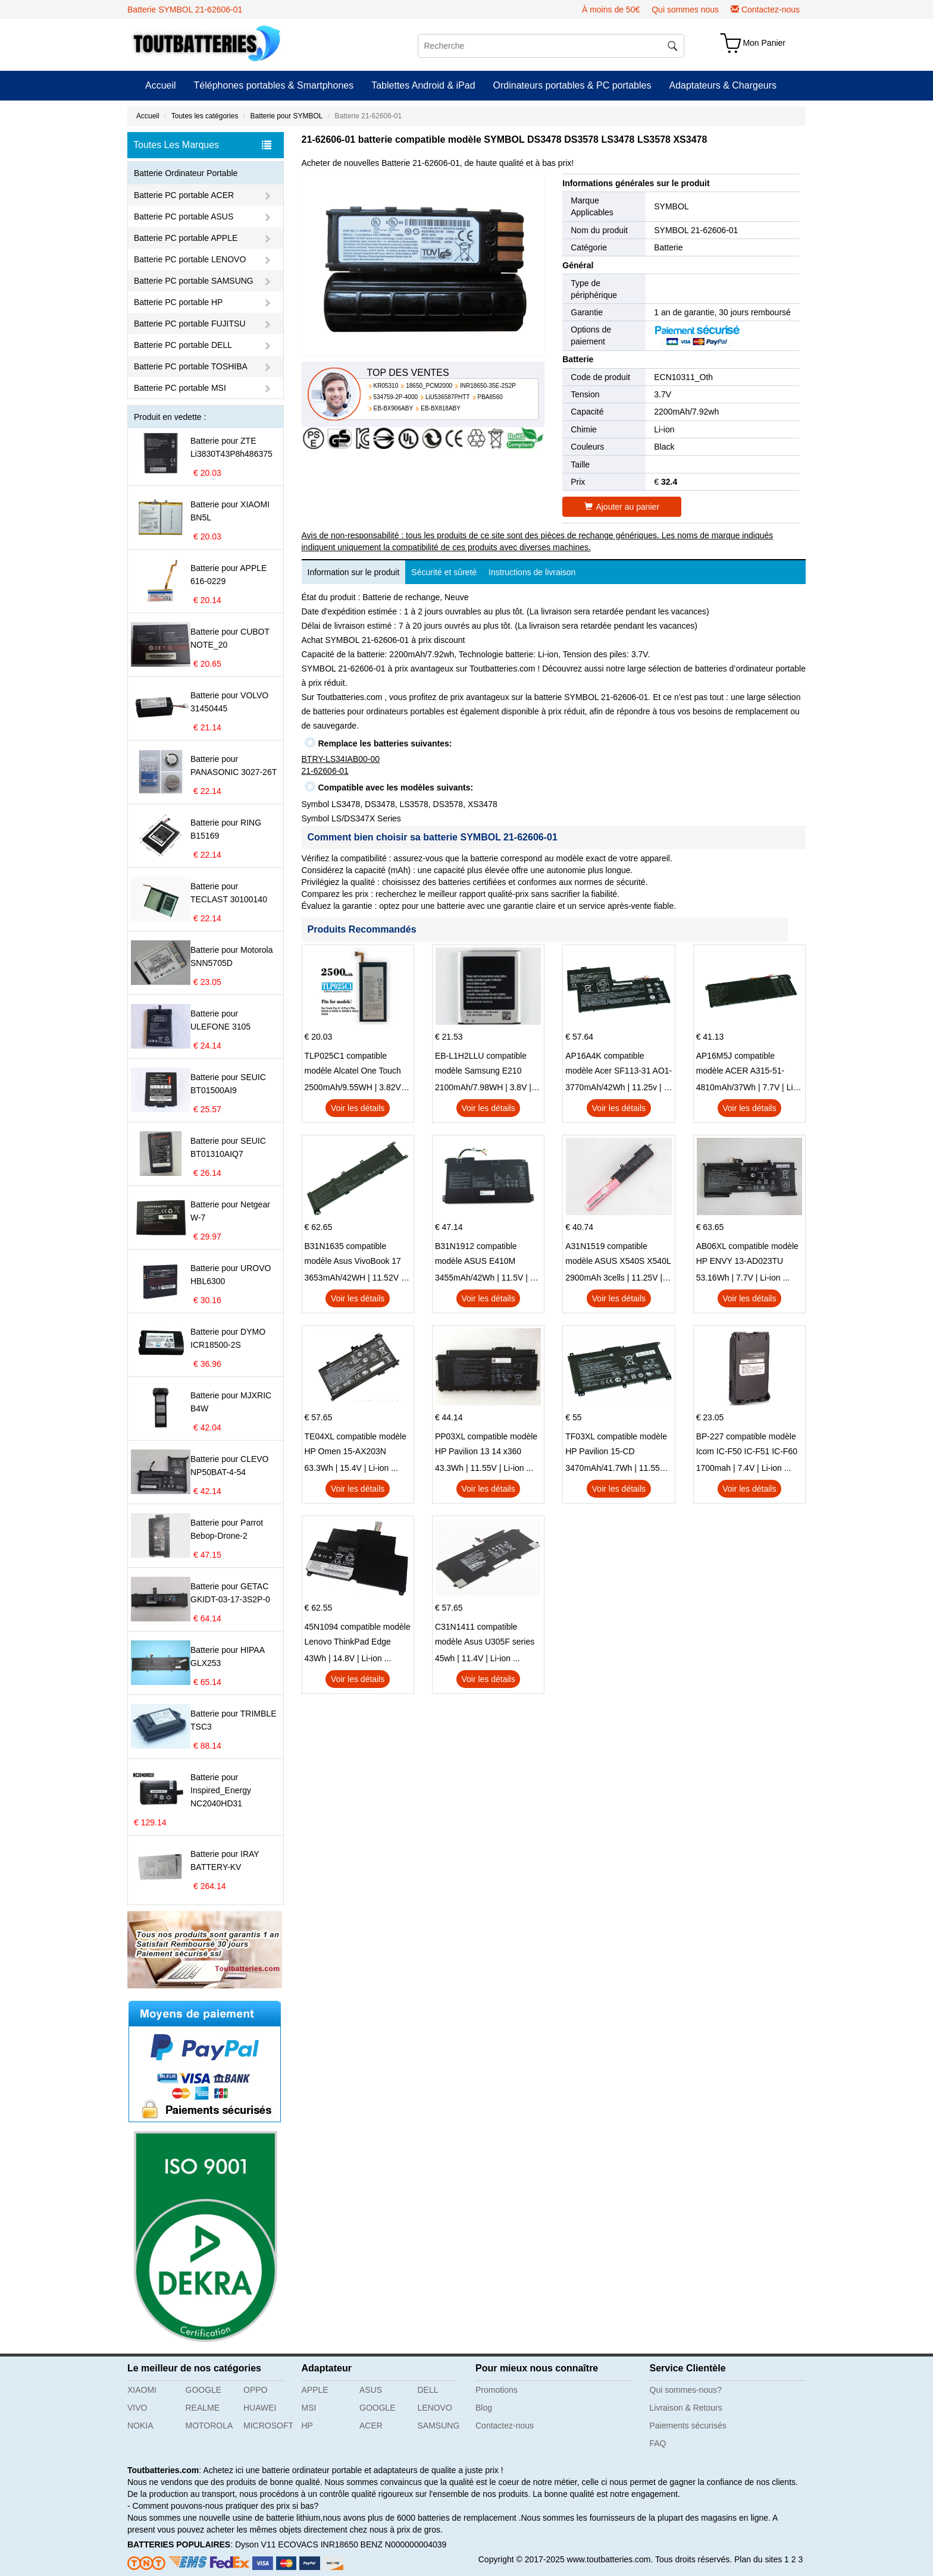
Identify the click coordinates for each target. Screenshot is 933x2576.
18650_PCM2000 (429, 385)
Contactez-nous (770, 9)
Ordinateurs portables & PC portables (572, 85)
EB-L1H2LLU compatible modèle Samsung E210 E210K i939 (481, 1064)
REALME (203, 2407)
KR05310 (386, 385)
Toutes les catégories (205, 116)
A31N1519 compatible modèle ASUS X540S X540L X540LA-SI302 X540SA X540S (618, 1255)
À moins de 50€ (611, 9)
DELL (428, 2390)
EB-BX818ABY (441, 408)
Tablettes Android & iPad (423, 85)
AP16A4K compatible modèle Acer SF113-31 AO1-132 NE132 (618, 1064)
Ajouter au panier (621, 507)
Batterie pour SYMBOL (286, 116)
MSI (309, 2407)
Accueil (160, 85)
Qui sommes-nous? (686, 2390)
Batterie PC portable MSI (180, 388)
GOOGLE (204, 2390)
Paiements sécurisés (688, 2425)
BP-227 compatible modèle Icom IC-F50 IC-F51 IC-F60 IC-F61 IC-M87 (746, 1445)
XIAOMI (141, 2390)
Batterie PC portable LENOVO (190, 259)
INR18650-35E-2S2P (488, 385)
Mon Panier (764, 43)
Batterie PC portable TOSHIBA (191, 366)
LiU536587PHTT (447, 397)
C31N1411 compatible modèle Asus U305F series (484, 1634)
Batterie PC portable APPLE (185, 238)
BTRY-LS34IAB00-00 (341, 759)
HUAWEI (259, 2407)
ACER (371, 2425)
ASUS (370, 2390)
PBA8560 (490, 397)
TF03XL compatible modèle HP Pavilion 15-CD (616, 1444)
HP (307, 2425)
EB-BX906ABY (394, 408)
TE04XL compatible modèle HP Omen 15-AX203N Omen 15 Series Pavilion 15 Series (356, 1445)
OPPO (255, 2390)
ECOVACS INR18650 (318, 2544)
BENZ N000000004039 (404, 2544)
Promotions (496, 2390)
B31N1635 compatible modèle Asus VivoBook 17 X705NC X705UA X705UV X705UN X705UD (353, 1255)
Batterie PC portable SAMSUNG (193, 280)
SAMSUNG (439, 2425)
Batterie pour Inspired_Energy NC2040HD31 (220, 1790)
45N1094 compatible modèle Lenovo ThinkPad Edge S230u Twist (358, 1635)
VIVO (137, 2407)
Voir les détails (357, 1108)
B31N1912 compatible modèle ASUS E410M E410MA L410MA (476, 1255)
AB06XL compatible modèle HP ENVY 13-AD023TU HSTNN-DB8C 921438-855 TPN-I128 (747, 1255)
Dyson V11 (255, 2544)
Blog (483, 2407)
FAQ (658, 2443)
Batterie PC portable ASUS (183, 216)
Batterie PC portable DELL (183, 345)
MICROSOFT (268, 2425)
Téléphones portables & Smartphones (274, 85)
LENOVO (435, 2407)
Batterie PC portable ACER (184, 195)
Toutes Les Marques (202, 145)
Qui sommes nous (685, 9)
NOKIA (140, 2425)
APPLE (315, 2390)
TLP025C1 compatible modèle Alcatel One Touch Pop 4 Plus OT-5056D (353, 1064)
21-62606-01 (325, 771)
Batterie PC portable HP (178, 302)
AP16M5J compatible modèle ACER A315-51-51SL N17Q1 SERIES (740, 1064)
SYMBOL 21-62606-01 (696, 230)
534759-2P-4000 (396, 397)
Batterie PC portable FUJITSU (190, 323)
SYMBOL (671, 206)
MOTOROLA (209, 2425)
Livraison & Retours (686, 2407)
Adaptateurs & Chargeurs (723, 85)
